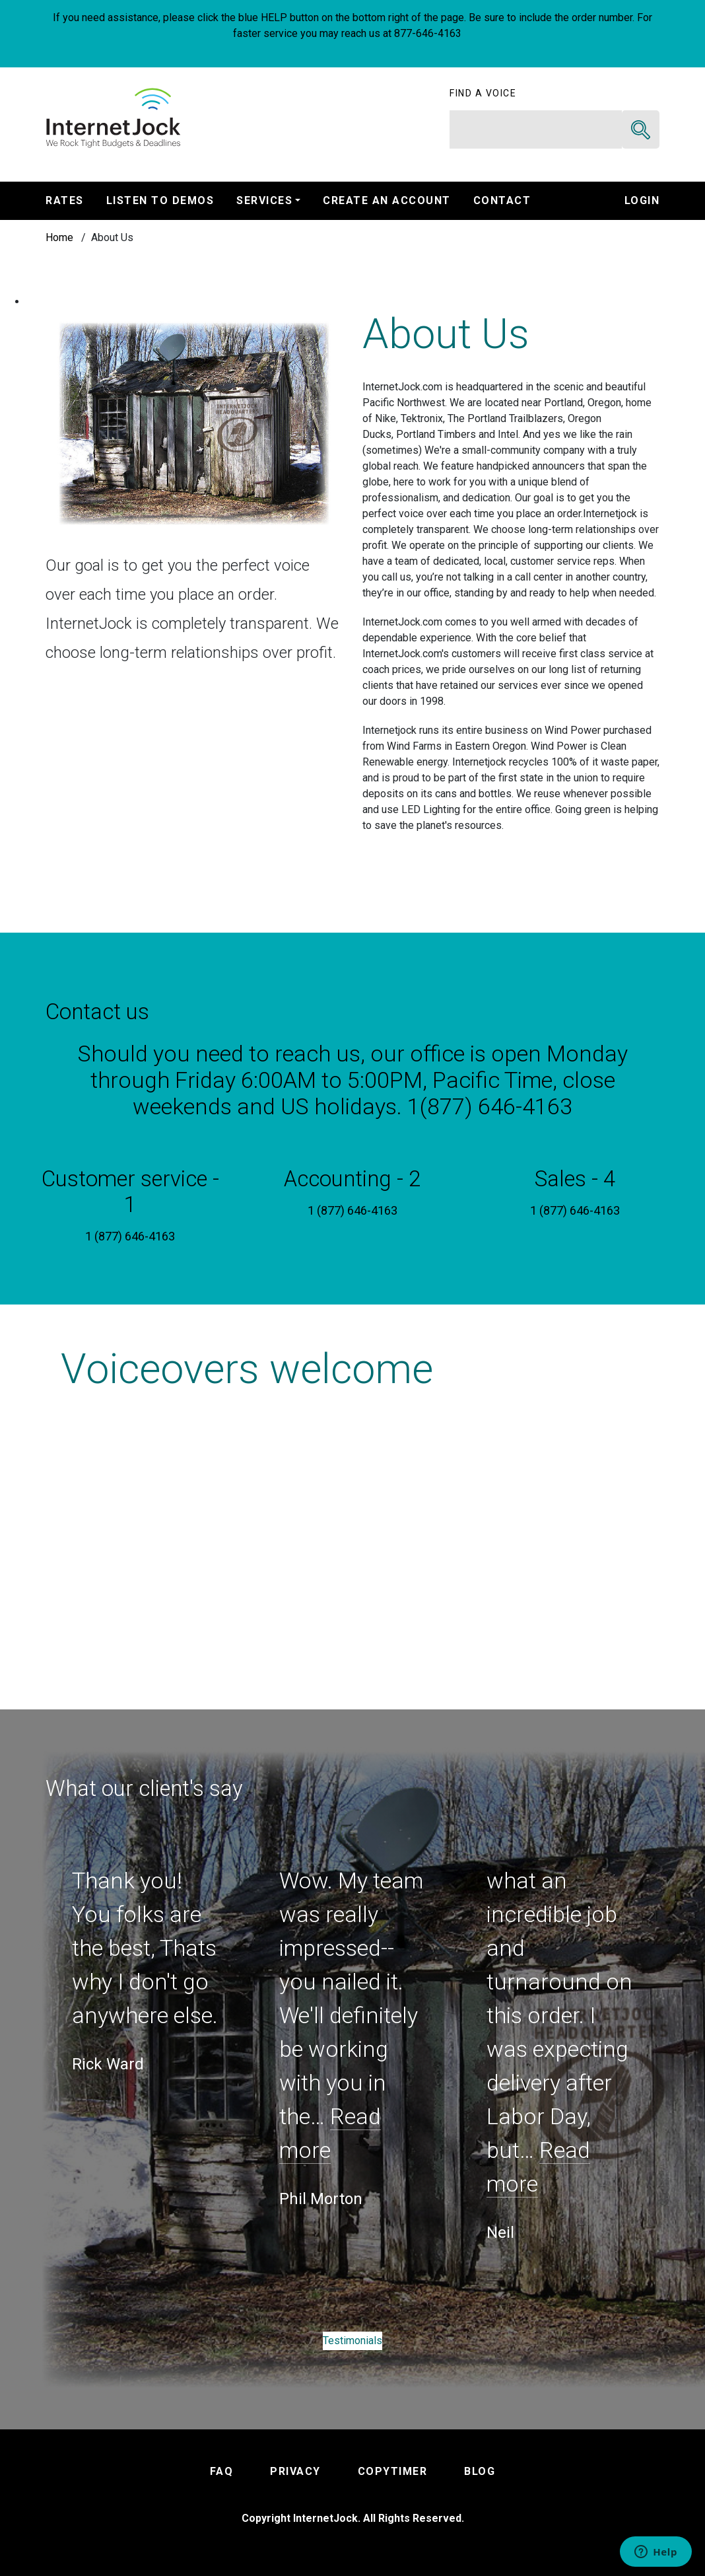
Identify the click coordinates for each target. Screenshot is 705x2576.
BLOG (479, 2471)
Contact (502, 200)
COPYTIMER (393, 2471)
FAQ (222, 2471)
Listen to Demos (160, 200)
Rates (65, 200)
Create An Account (387, 200)
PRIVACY (295, 2471)
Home (59, 237)
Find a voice (483, 93)
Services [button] (264, 200)
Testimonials (352, 2340)
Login (642, 200)
